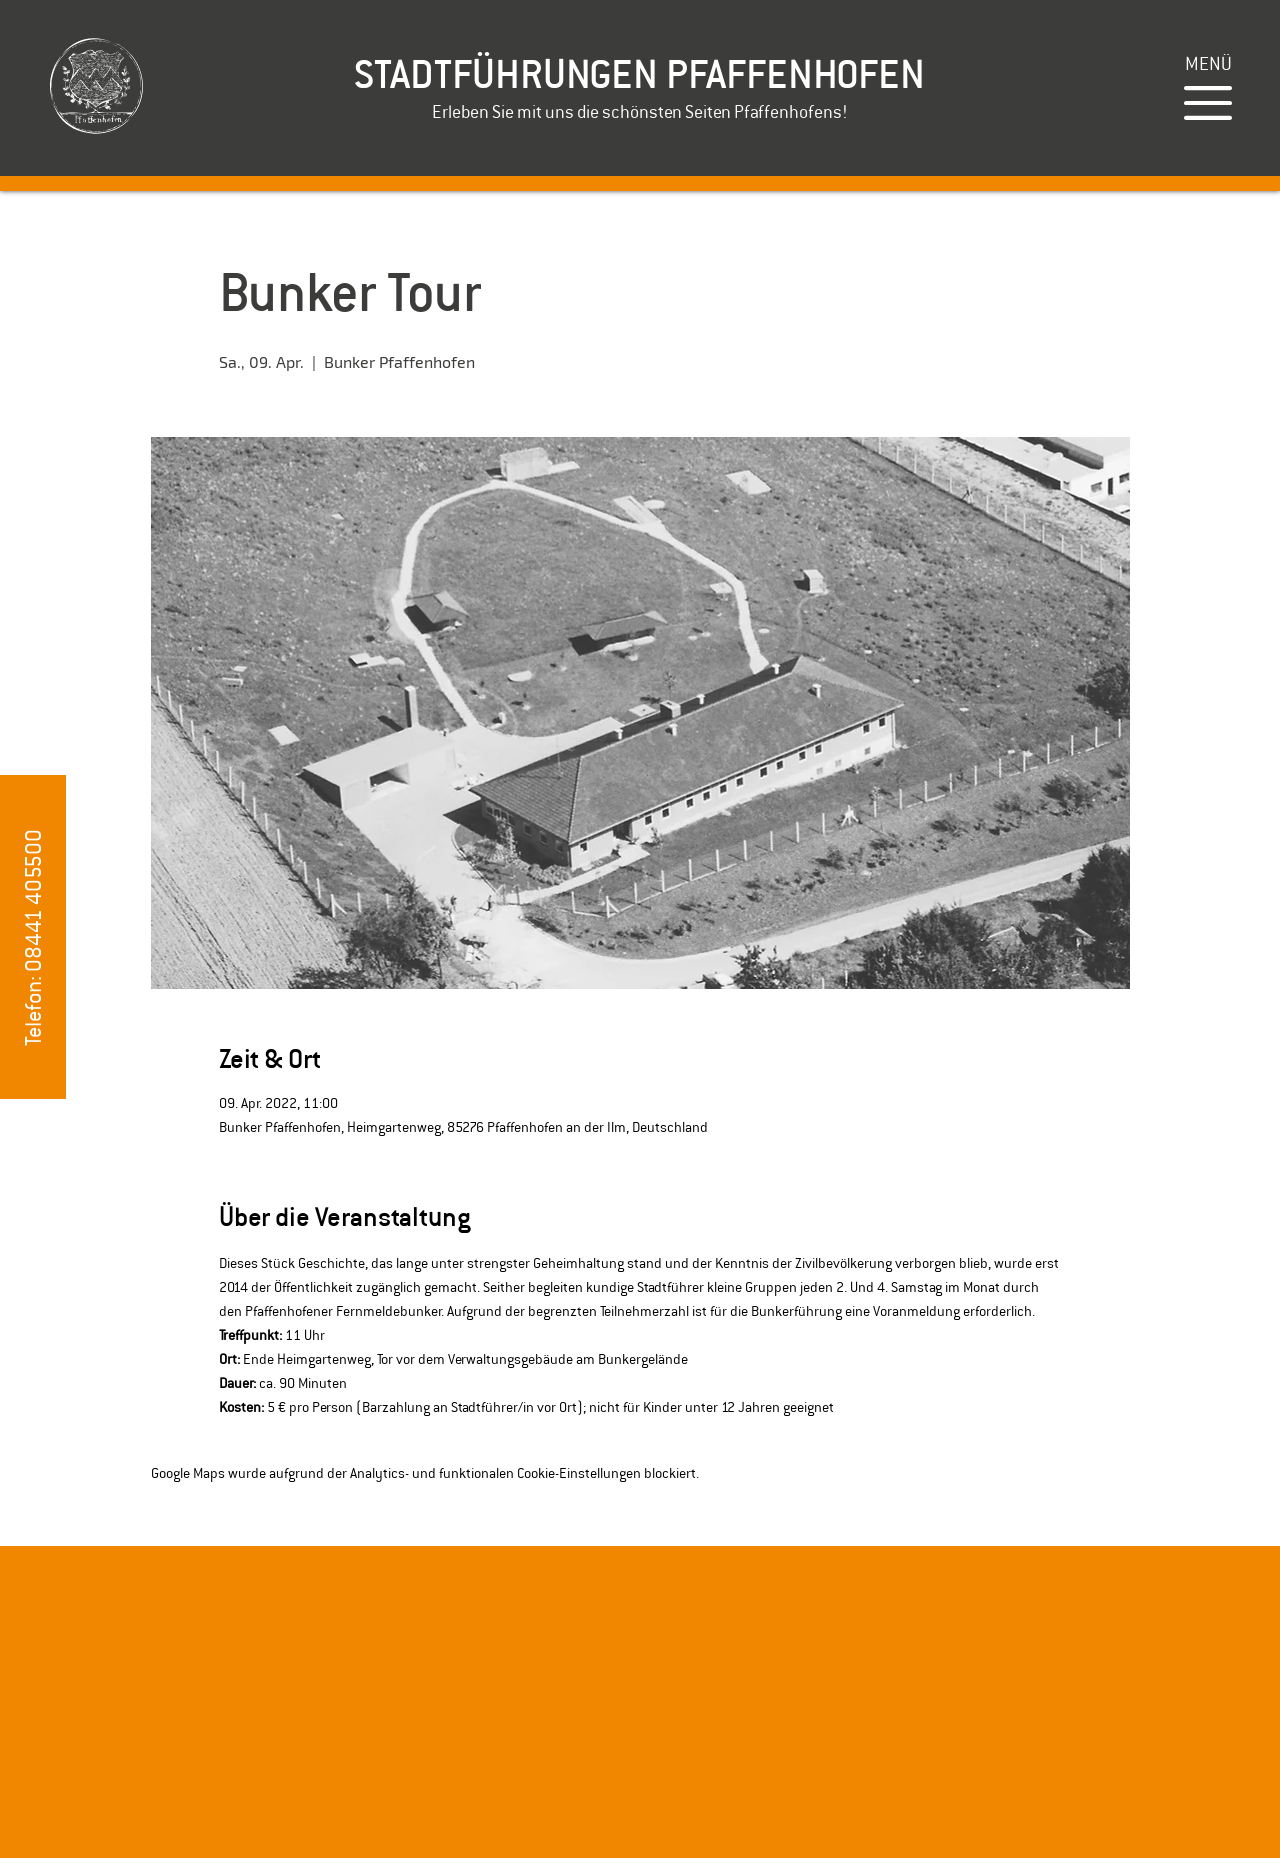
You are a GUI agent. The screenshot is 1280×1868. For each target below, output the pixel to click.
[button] (1208, 63)
